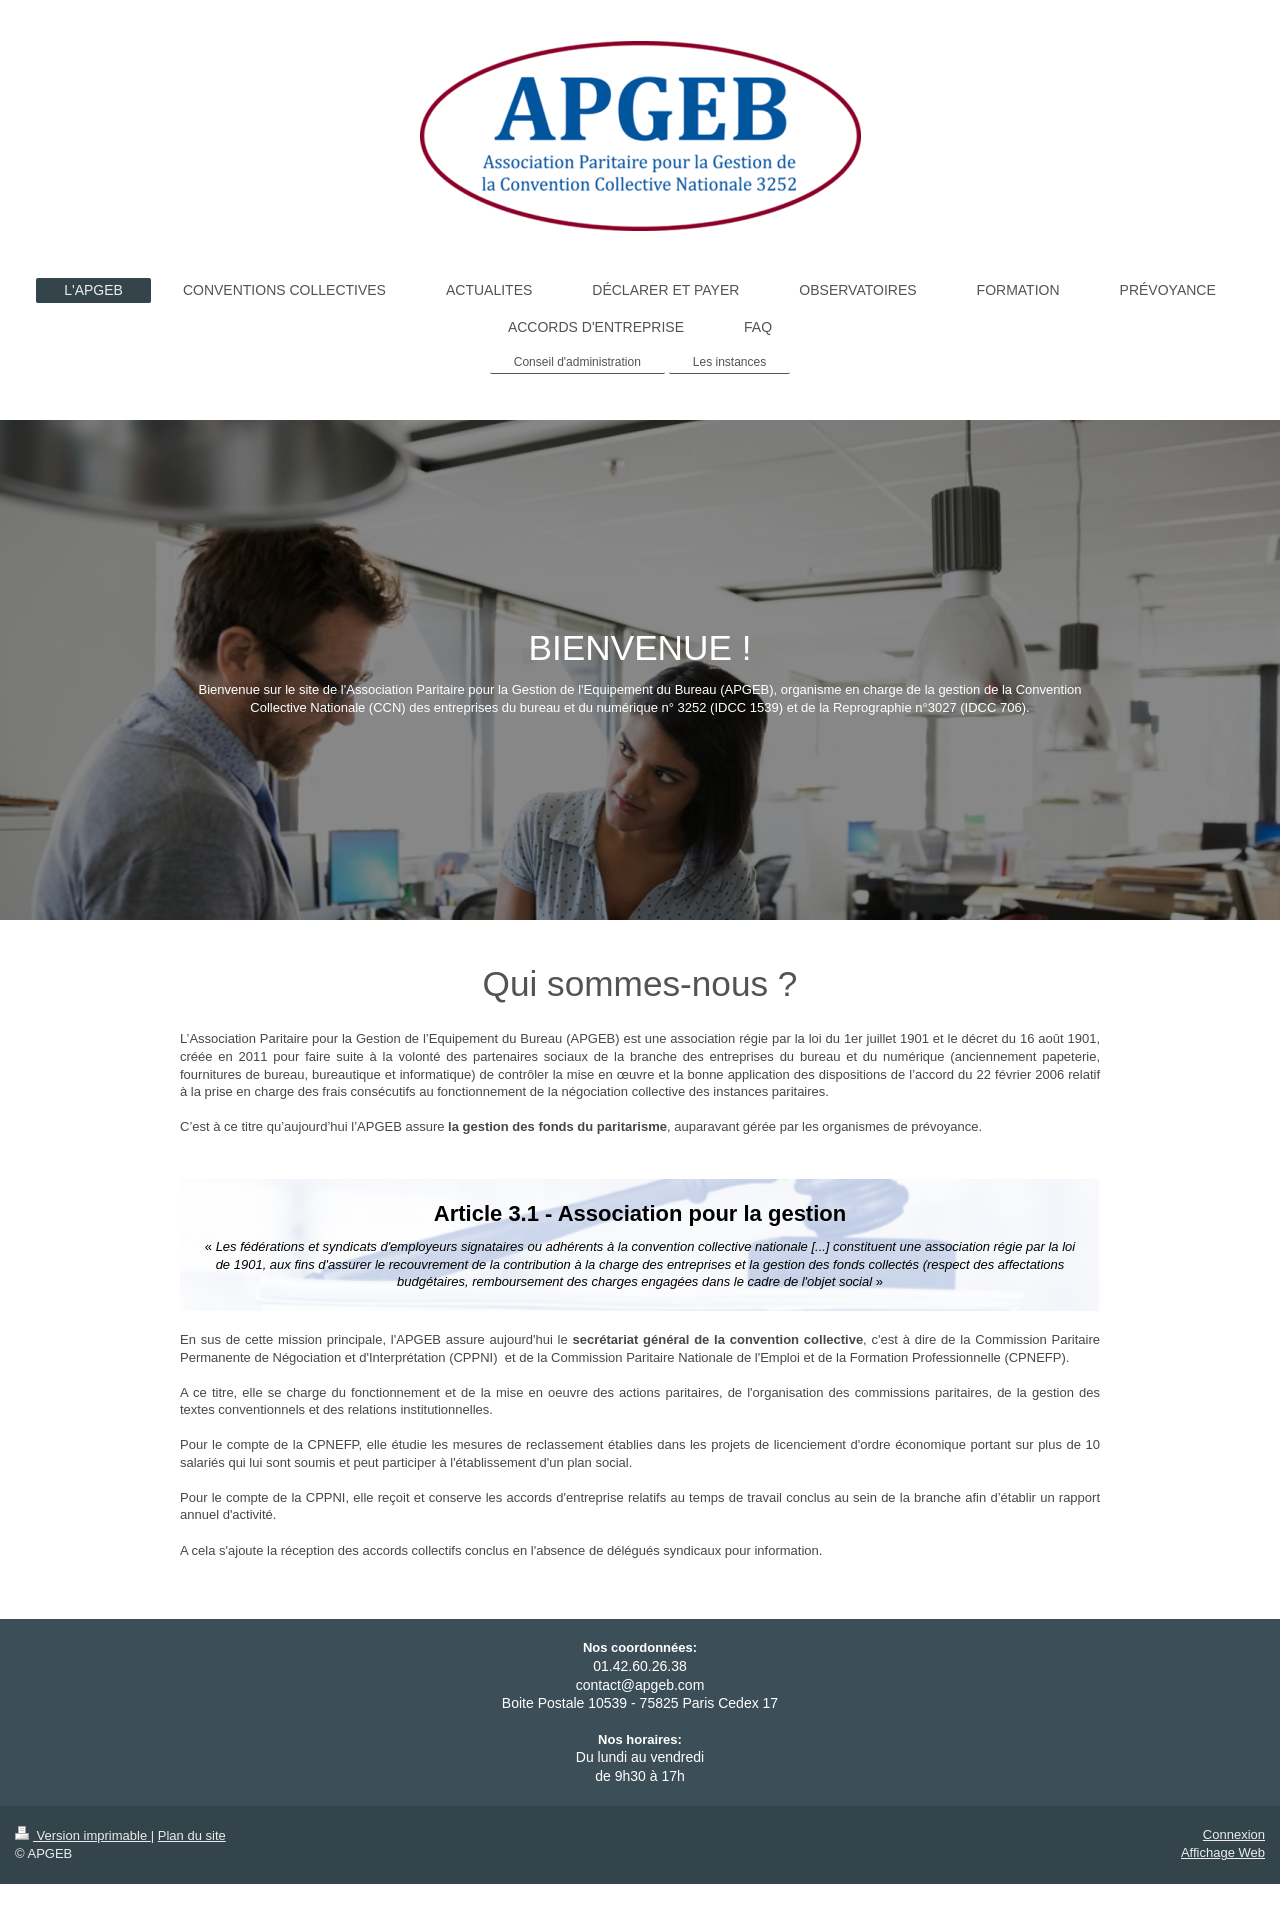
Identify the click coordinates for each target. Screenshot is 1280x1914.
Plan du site (192, 1835)
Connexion (1234, 1834)
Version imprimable (83, 1835)
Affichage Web (1223, 1852)
